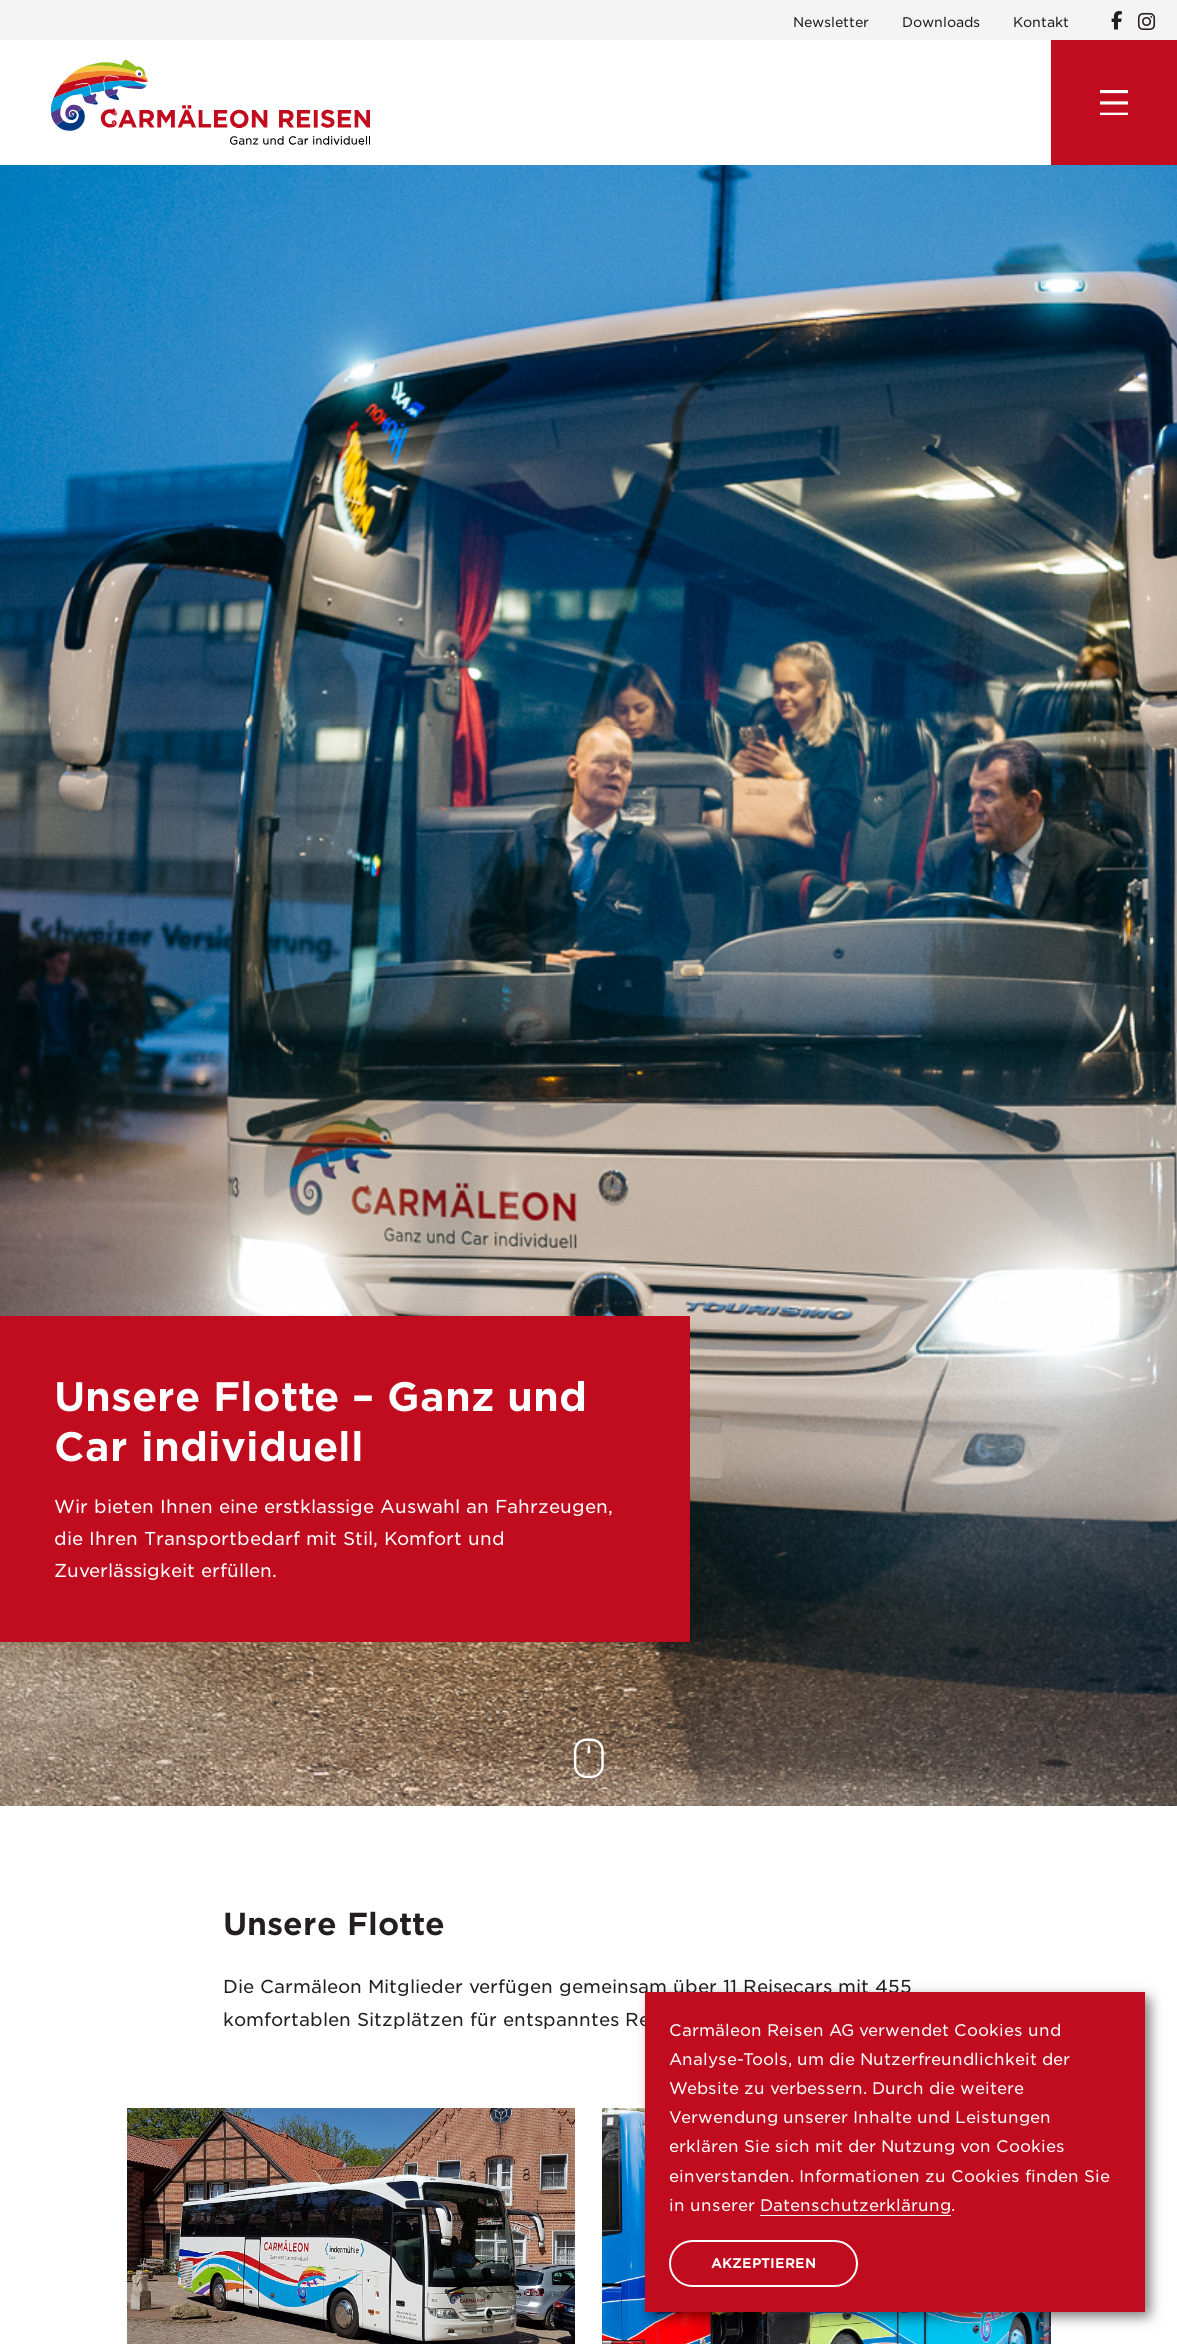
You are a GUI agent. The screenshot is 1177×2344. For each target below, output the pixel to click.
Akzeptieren (763, 2263)
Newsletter (831, 22)
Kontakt (1041, 22)
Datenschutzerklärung (855, 2205)
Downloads (941, 22)
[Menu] (1114, 103)
